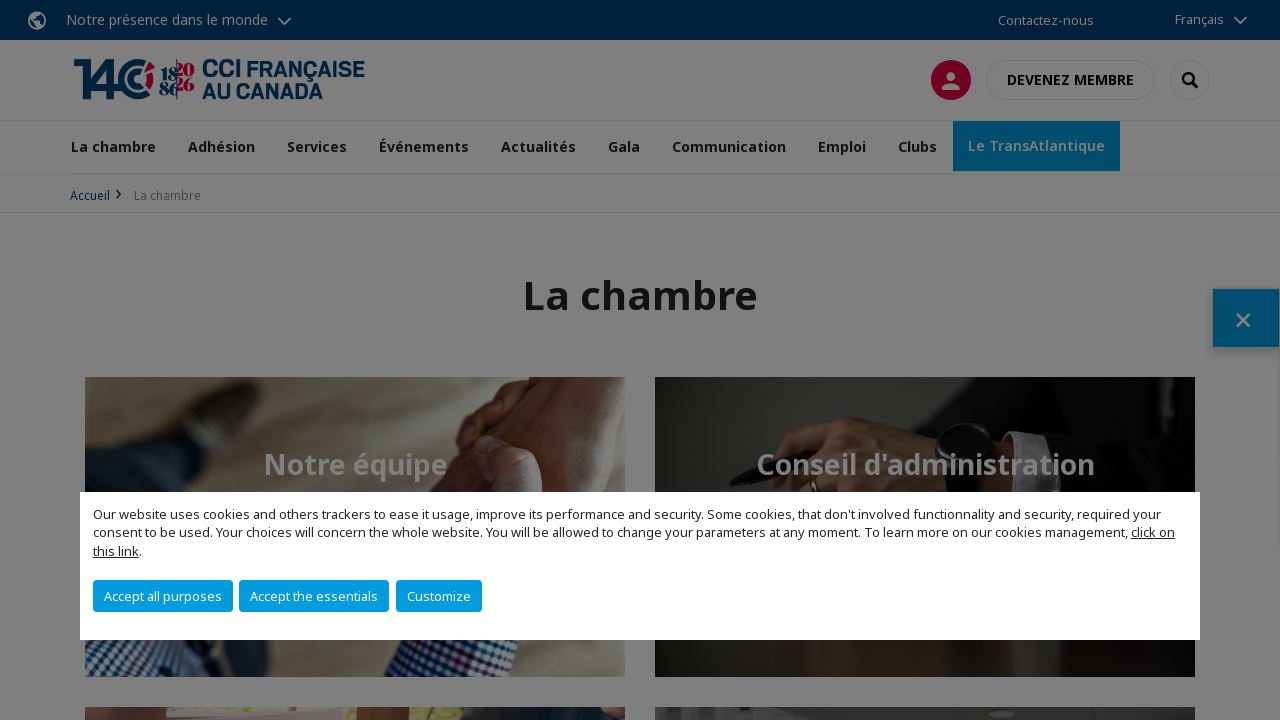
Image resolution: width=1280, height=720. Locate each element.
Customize (439, 596)
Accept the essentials (314, 596)
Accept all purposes (163, 596)
